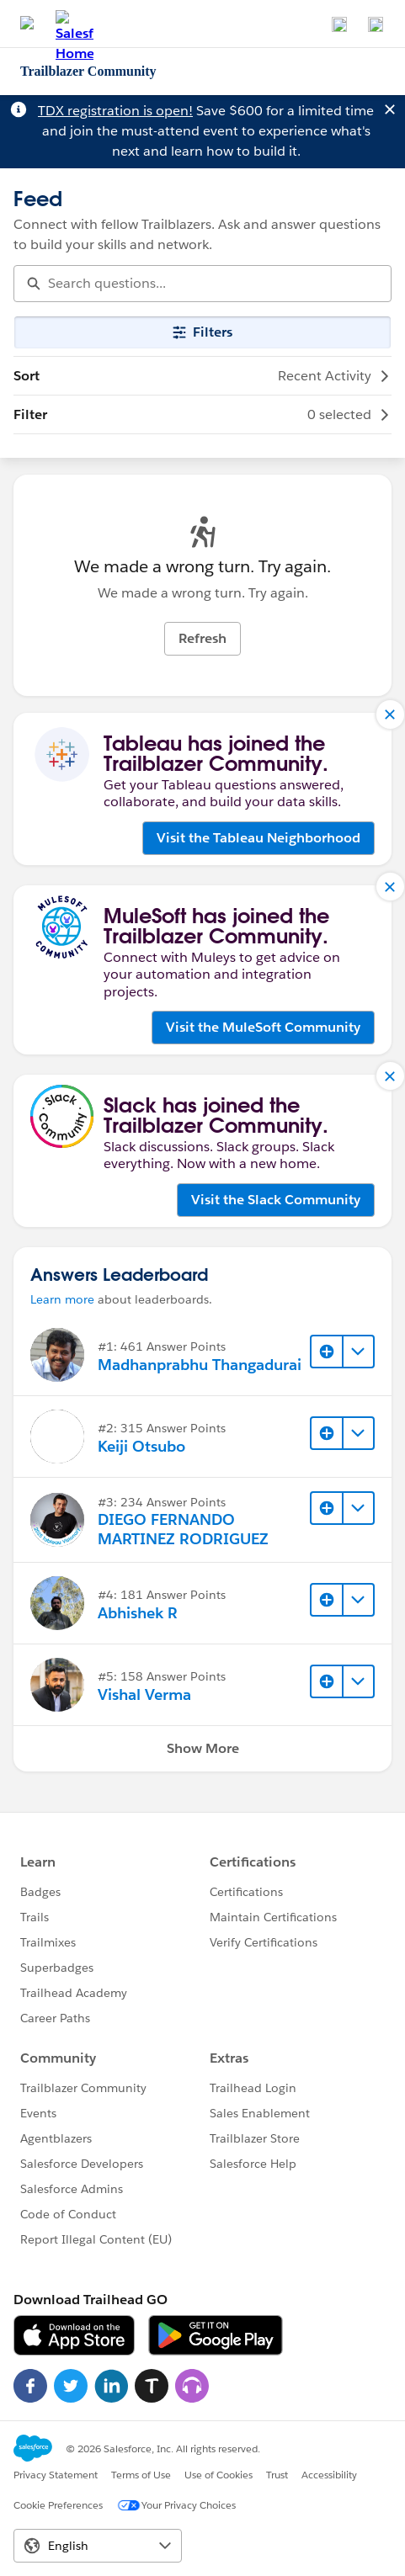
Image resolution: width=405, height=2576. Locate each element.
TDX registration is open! (115, 111)
